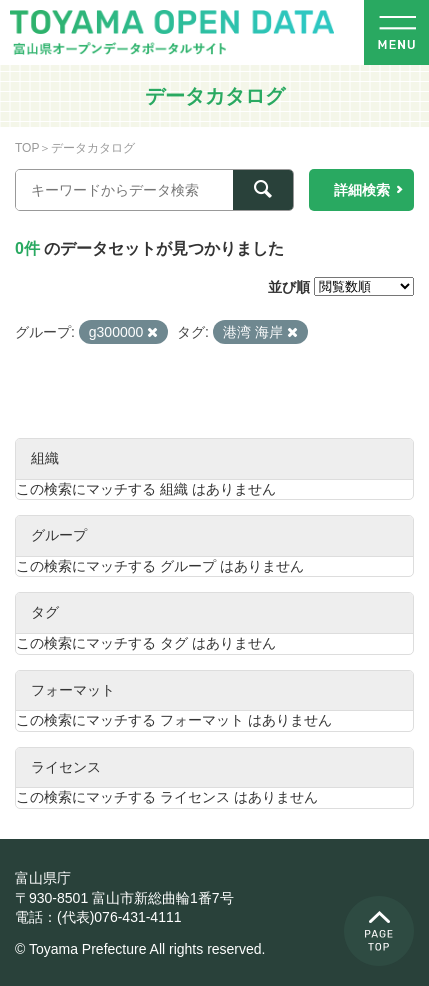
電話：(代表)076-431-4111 (98, 917)
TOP (27, 148)
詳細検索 (362, 190)
